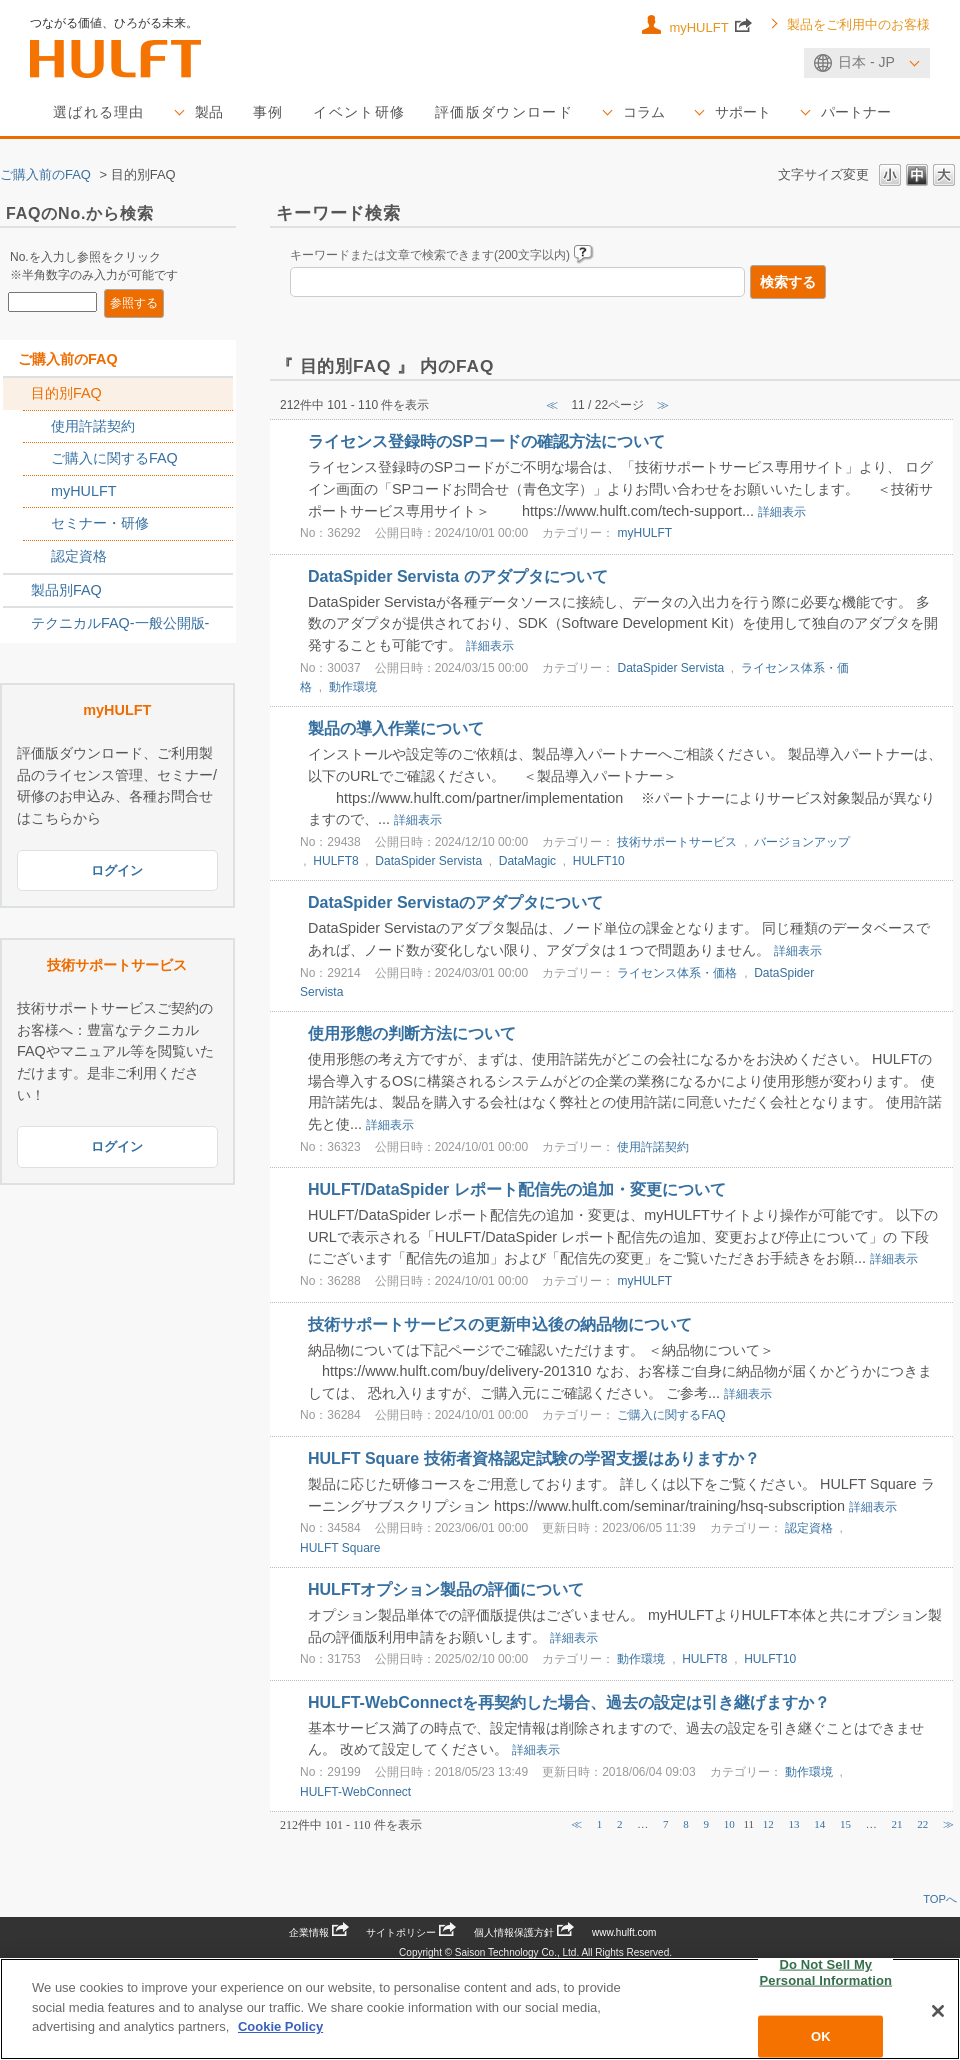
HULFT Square (340, 1548)
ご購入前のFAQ (45, 174)
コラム (644, 112)
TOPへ (940, 1899)
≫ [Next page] (948, 1824)
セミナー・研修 (100, 523)
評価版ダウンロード (504, 112)
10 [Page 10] (729, 1824)
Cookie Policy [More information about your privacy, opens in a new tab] (280, 2026)
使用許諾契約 (93, 426)
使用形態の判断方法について (412, 1033)
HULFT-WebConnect (355, 1792)
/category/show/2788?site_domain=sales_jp (17, 394)
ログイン (117, 870)
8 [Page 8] (686, 1824)
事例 (268, 112)
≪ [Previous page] (576, 1824)
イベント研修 (359, 112)
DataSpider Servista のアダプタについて (458, 576)
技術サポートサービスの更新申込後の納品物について (500, 1324)
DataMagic (527, 861)
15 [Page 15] (845, 1824)
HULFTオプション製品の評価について (446, 1589)
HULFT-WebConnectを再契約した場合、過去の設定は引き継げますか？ (569, 1702)
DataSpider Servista (670, 668)
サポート (743, 112)
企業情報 (319, 1932)
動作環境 (353, 687)
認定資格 (79, 556)
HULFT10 (599, 861)
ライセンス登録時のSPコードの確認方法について (486, 441)
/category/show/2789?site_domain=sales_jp (17, 591)
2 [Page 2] (620, 1824)
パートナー (856, 112)
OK (821, 2036)
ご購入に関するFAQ (114, 458)
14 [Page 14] (819, 1824)
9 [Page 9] (706, 1824)
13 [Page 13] (794, 1824)
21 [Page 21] (897, 1824)
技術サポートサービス (677, 842)
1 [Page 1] (600, 1824)
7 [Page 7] (666, 1824)
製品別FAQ (66, 590)
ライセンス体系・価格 (677, 973)
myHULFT (710, 26)
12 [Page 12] (768, 1824)
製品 (209, 112)
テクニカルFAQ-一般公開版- (120, 623)
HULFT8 (335, 861)
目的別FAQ (66, 393)
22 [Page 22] (922, 1824)
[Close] (938, 2011)
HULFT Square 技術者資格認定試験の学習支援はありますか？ (534, 1458)
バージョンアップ (802, 842)
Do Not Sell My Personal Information (826, 1972)
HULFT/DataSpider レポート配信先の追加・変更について (517, 1189)
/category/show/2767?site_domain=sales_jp (37, 459)
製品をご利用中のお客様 (858, 25)
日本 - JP (866, 62)
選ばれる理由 (99, 112)
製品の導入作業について (396, 728)
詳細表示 (782, 512)
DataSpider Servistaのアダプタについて (455, 902)
